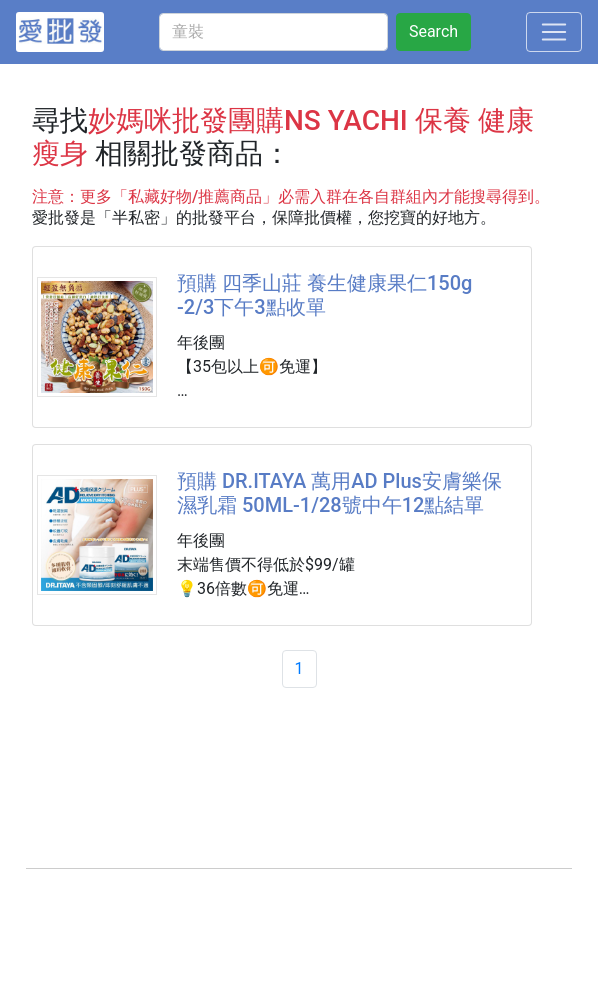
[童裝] (273, 32)
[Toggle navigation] (554, 32)
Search (433, 31)
